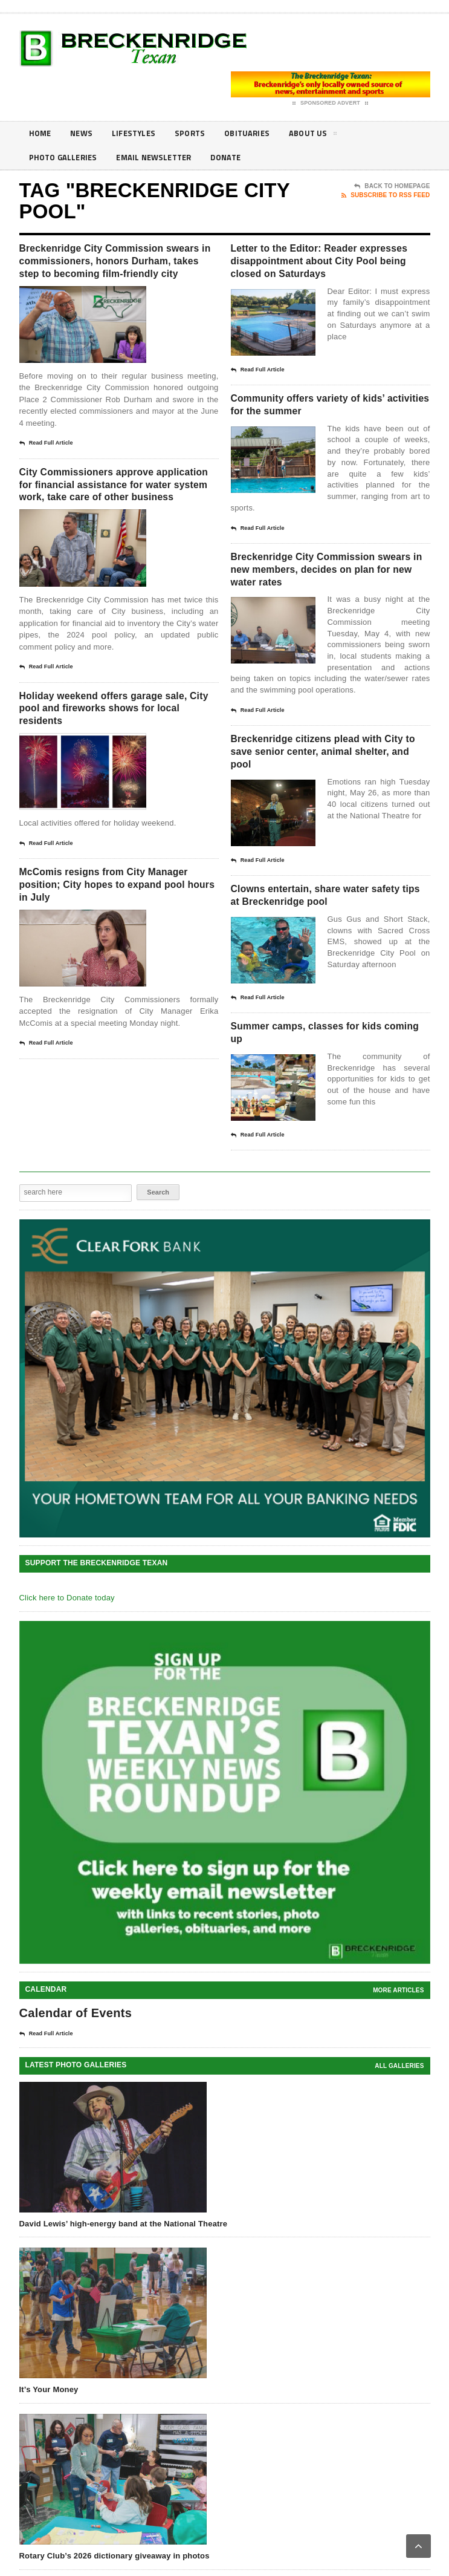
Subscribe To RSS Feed (385, 195)
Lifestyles (138, 133)
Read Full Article (46, 464)
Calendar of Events (75, 2056)
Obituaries (257, 133)
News (84, 133)
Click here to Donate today (67, 1641)
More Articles (398, 2033)
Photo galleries (65, 157)
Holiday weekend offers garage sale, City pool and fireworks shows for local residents (110, 752)
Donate (237, 157)
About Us (325, 135)
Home (41, 133)
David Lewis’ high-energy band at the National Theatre (123, 2267)
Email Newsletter (161, 157)
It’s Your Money (49, 2432)
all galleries (399, 2109)
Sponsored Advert (330, 103)
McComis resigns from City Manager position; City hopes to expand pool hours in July (114, 934)
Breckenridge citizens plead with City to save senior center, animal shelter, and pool (329, 784)
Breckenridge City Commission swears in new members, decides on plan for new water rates (329, 596)
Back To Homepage (392, 186)
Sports (197, 133)
